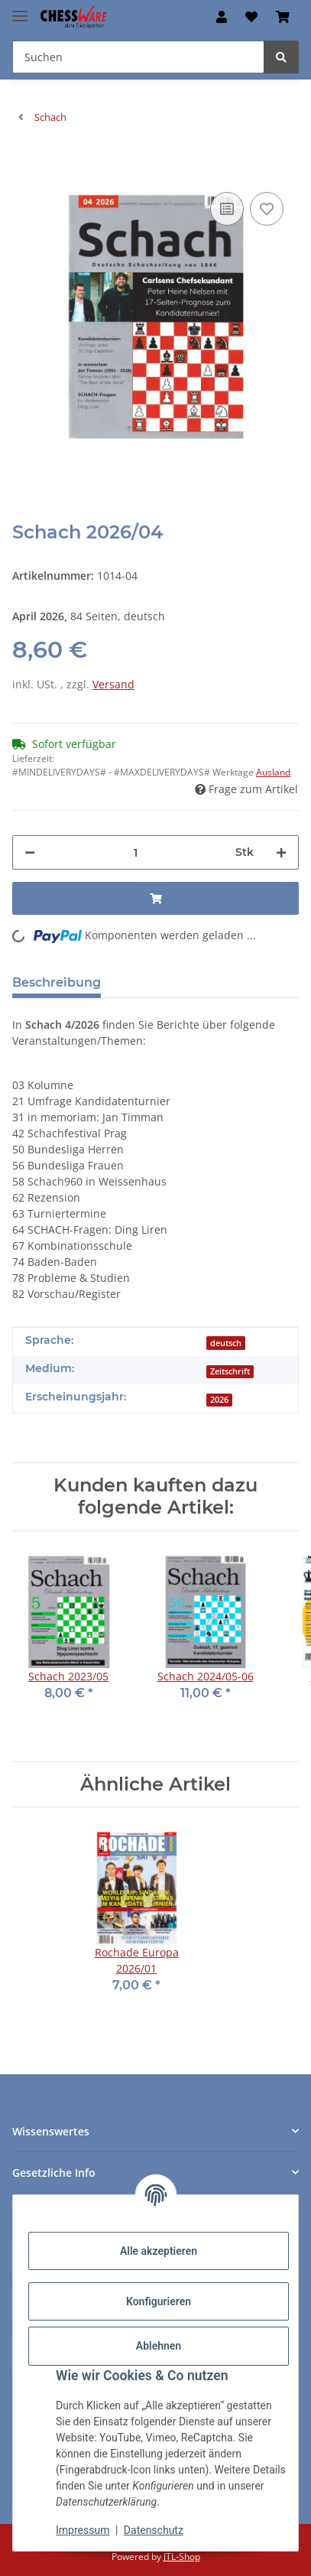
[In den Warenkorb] (24, 165)
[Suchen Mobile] (138, 57)
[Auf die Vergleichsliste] (227, 209)
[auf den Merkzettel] (266, 209)
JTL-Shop (182, 2556)
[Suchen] (281, 57)
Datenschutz (153, 2530)
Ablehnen (158, 2346)
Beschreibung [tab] (56, 982)
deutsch (225, 1343)
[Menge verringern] (30, 852)
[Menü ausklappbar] (20, 9)
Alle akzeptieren (158, 2251)
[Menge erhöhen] (281, 852)
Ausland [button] (273, 772)
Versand (113, 684)
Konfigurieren (158, 2301)
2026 (219, 1399)
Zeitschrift (230, 1371)
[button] (221, 17)
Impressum (82, 2530)
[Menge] (135, 852)
